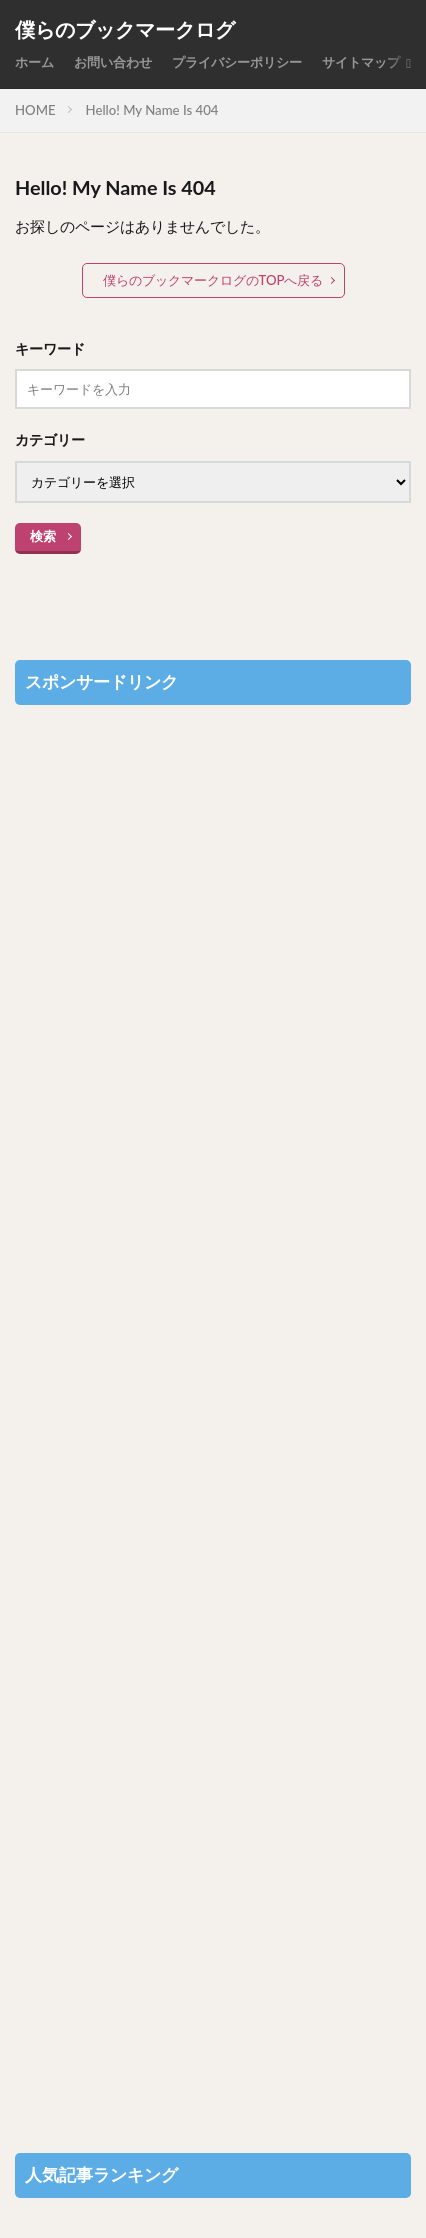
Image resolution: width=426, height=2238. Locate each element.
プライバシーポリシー (237, 62)
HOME (35, 110)
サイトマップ (361, 62)
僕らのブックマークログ (125, 30)
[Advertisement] (213, 1419)
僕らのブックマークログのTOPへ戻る (213, 280)
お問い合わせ (113, 62)
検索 (43, 536)
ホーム (34, 62)
